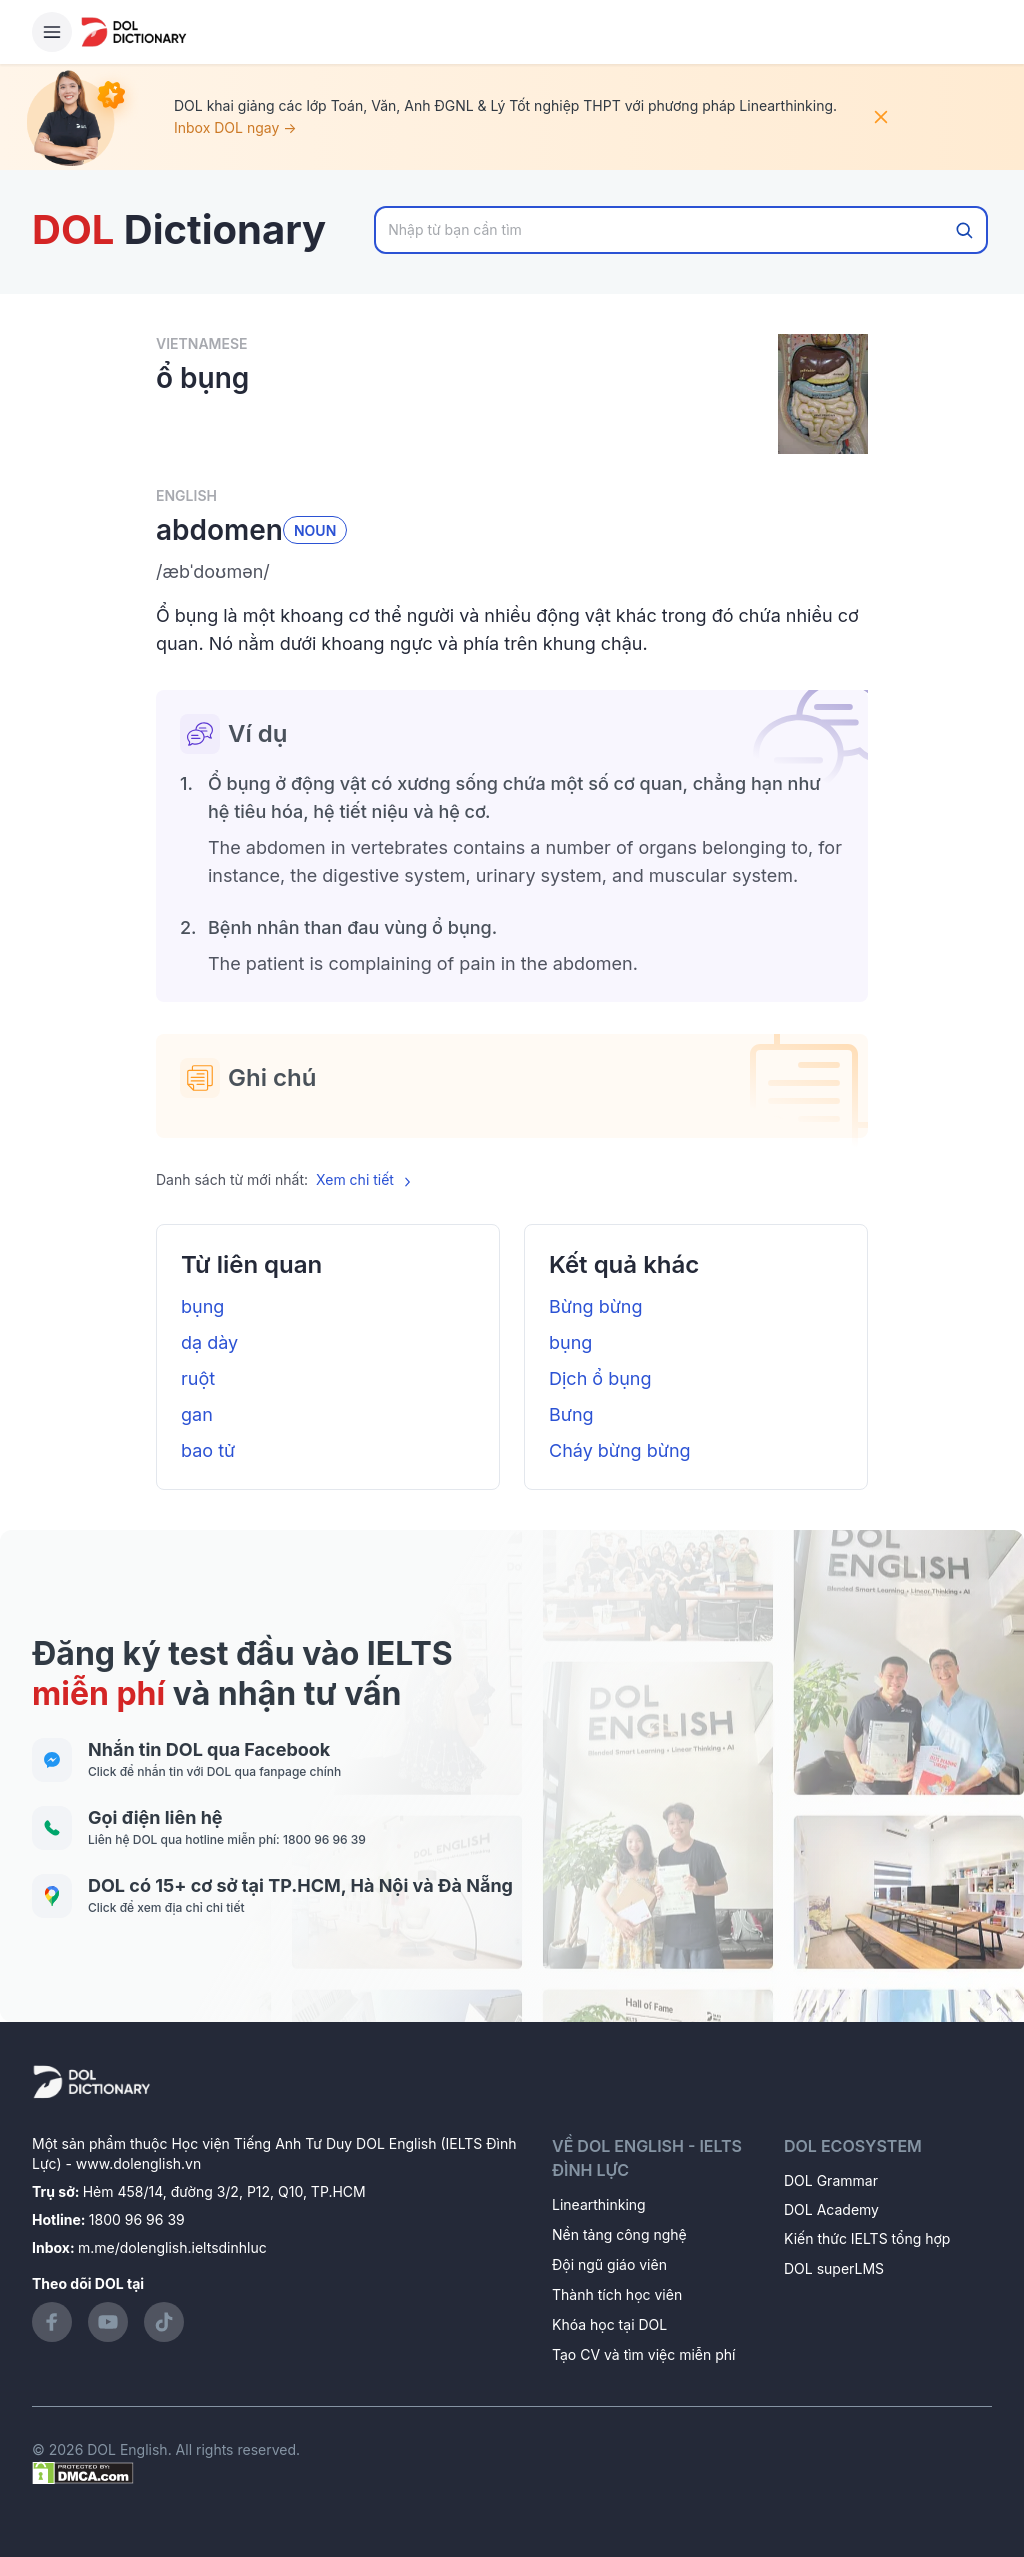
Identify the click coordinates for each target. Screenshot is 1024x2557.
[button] (512, 572)
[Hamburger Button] (52, 32)
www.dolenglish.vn (138, 2163)
